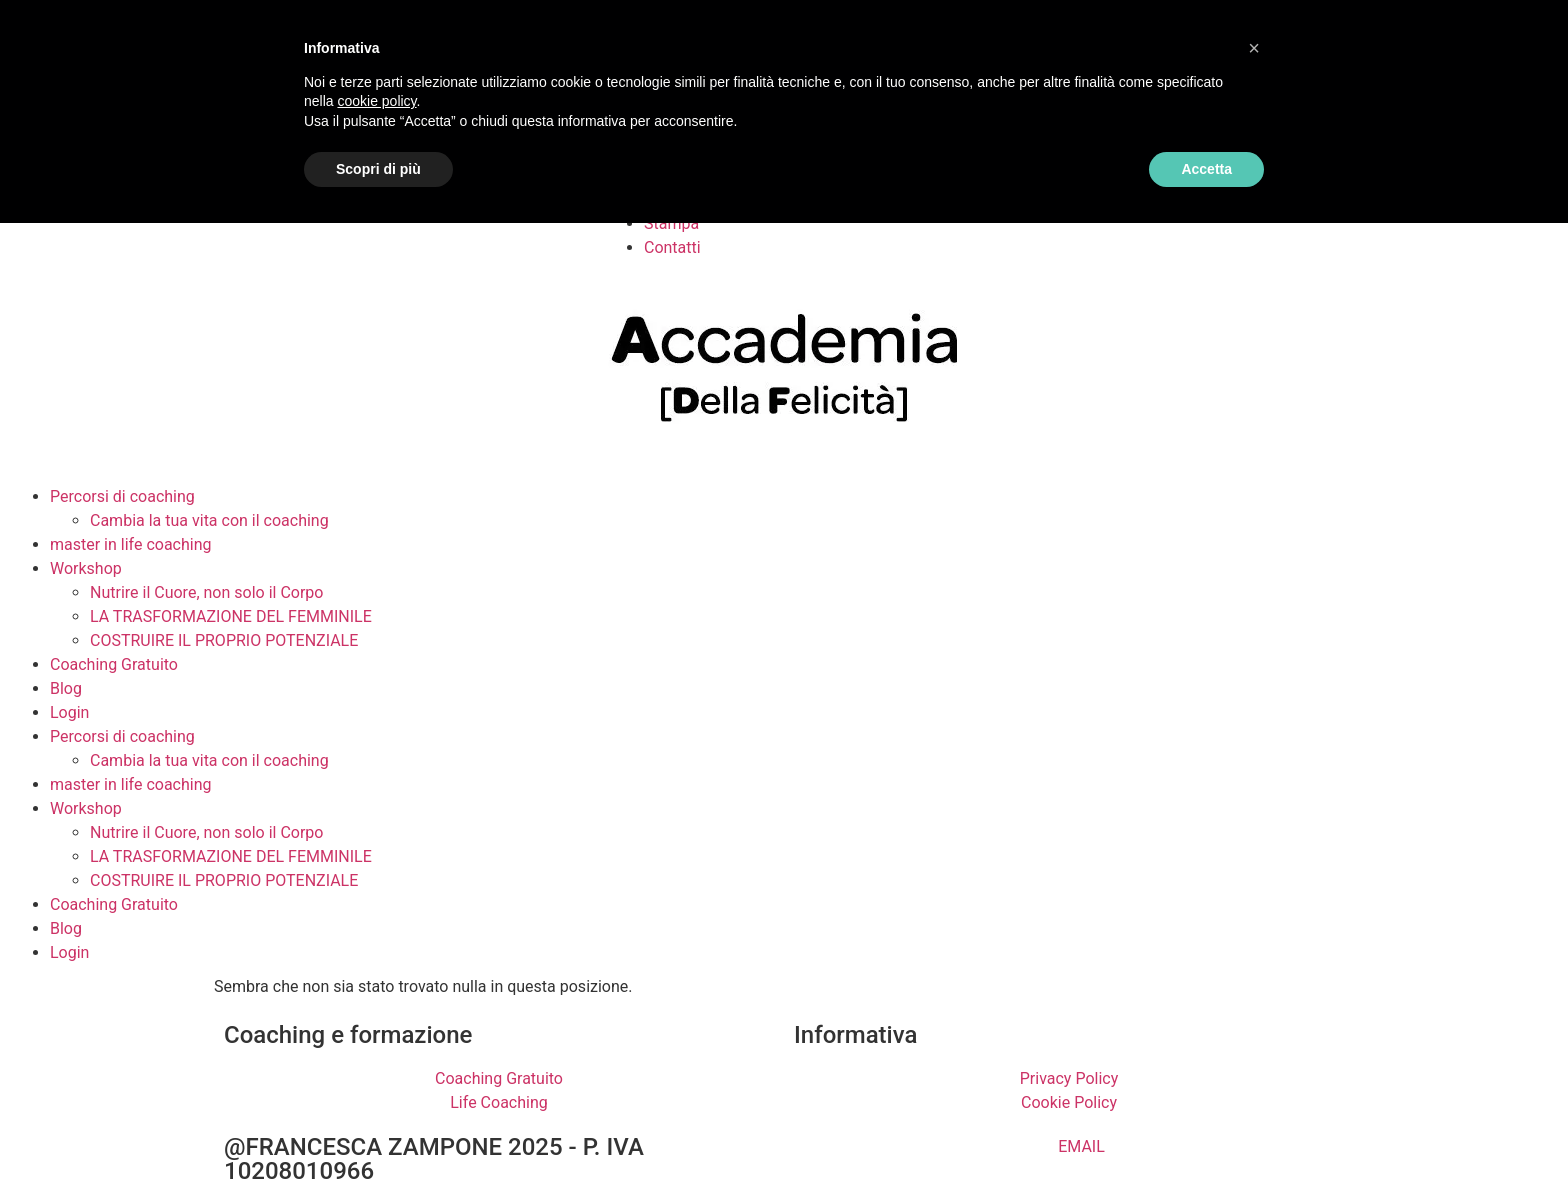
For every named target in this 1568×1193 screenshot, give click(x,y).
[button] (1254, 48)
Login (69, 712)
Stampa (671, 223)
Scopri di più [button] (378, 169)
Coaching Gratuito (114, 664)
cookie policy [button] (376, 101)
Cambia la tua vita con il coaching (209, 520)
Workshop (86, 568)
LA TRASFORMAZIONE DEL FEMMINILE (231, 616)
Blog (66, 688)
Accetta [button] (1206, 169)
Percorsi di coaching (122, 496)
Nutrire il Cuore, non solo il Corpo (206, 592)
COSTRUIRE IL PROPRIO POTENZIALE (224, 640)
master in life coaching (131, 544)
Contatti (672, 247)
